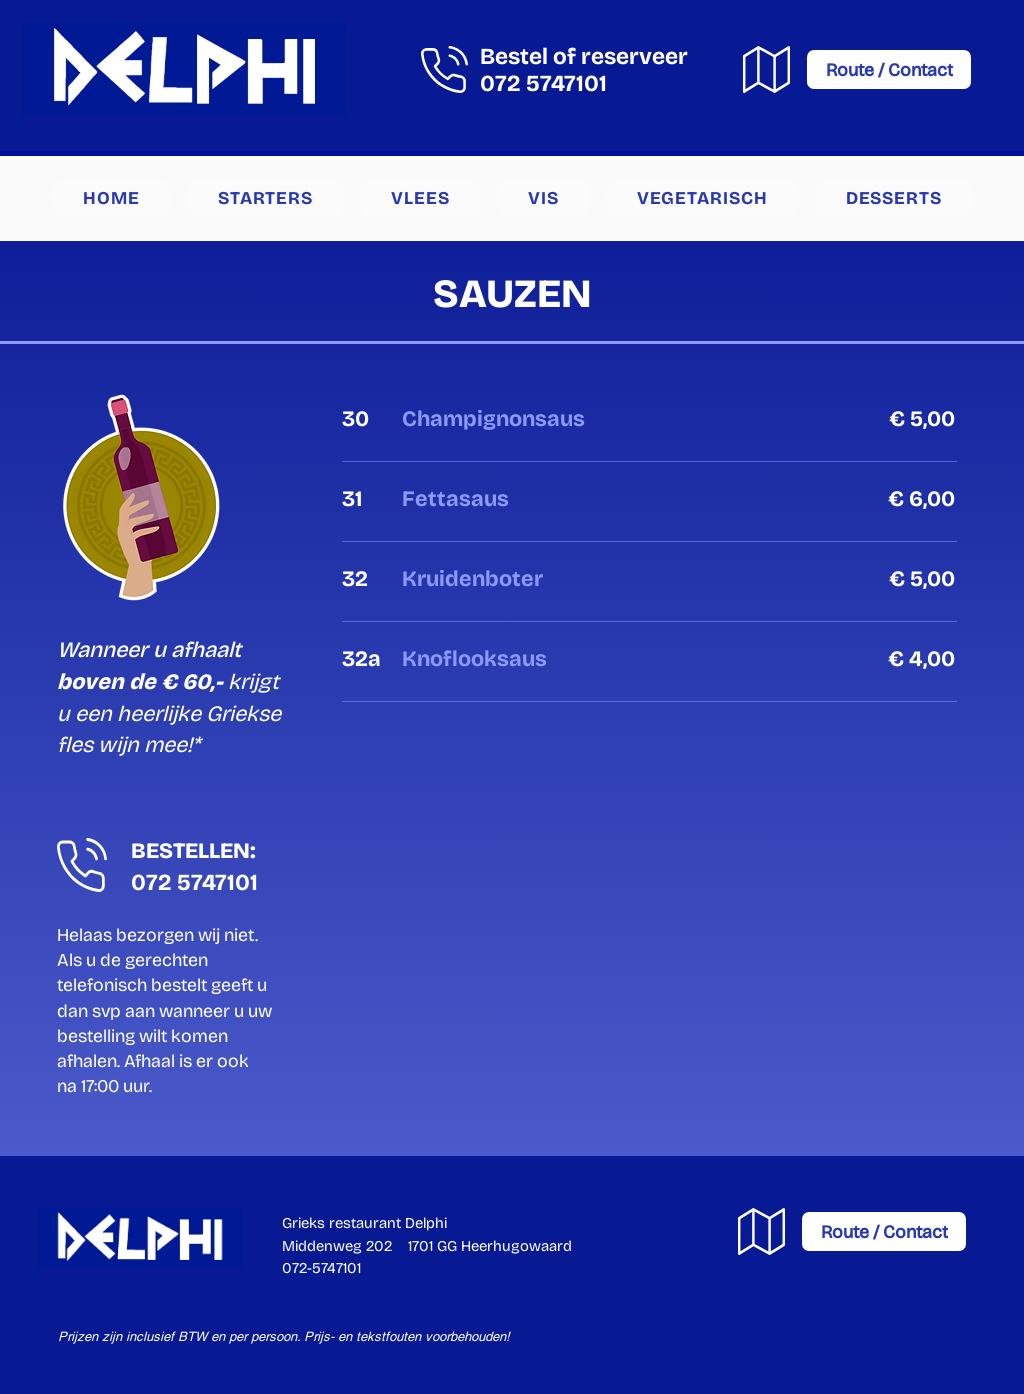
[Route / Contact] (889, 69)
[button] (265, 198)
